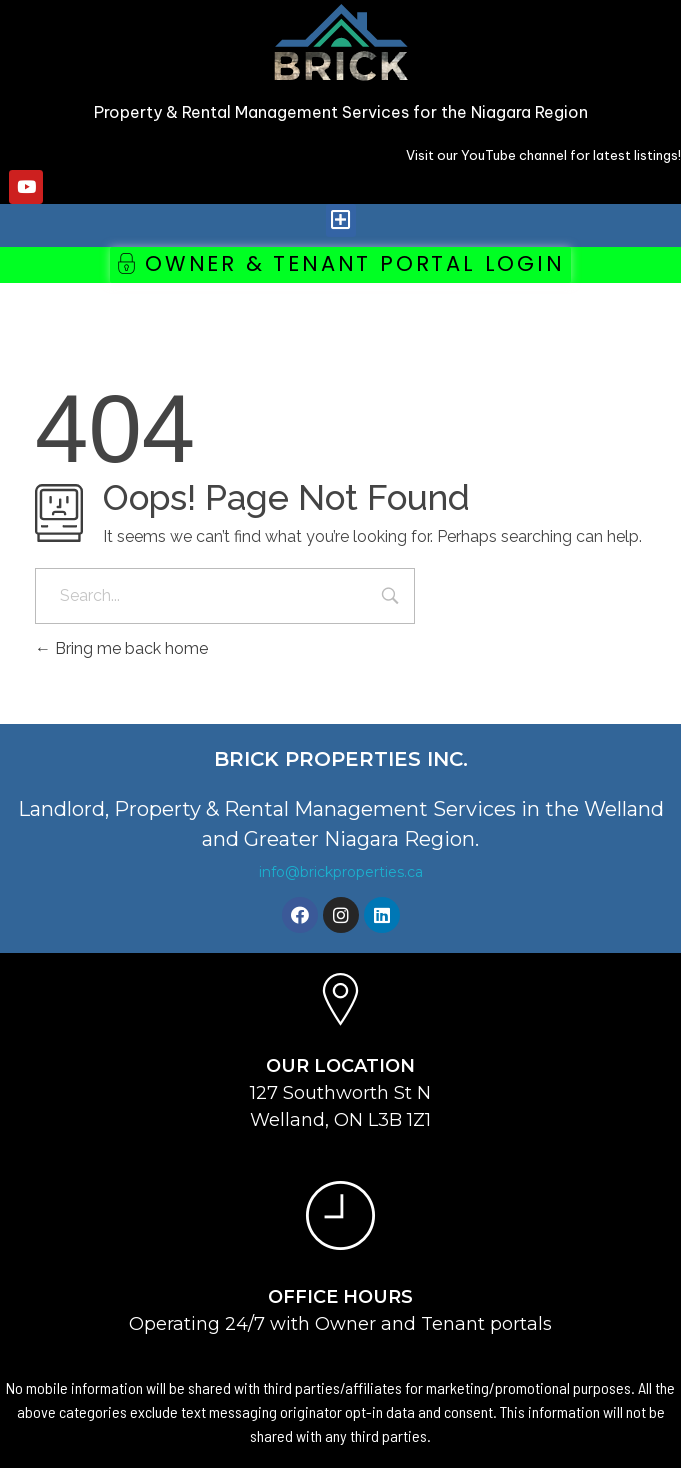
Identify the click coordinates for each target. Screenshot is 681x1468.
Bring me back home (121, 648)
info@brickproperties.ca (341, 872)
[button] (341, 220)
